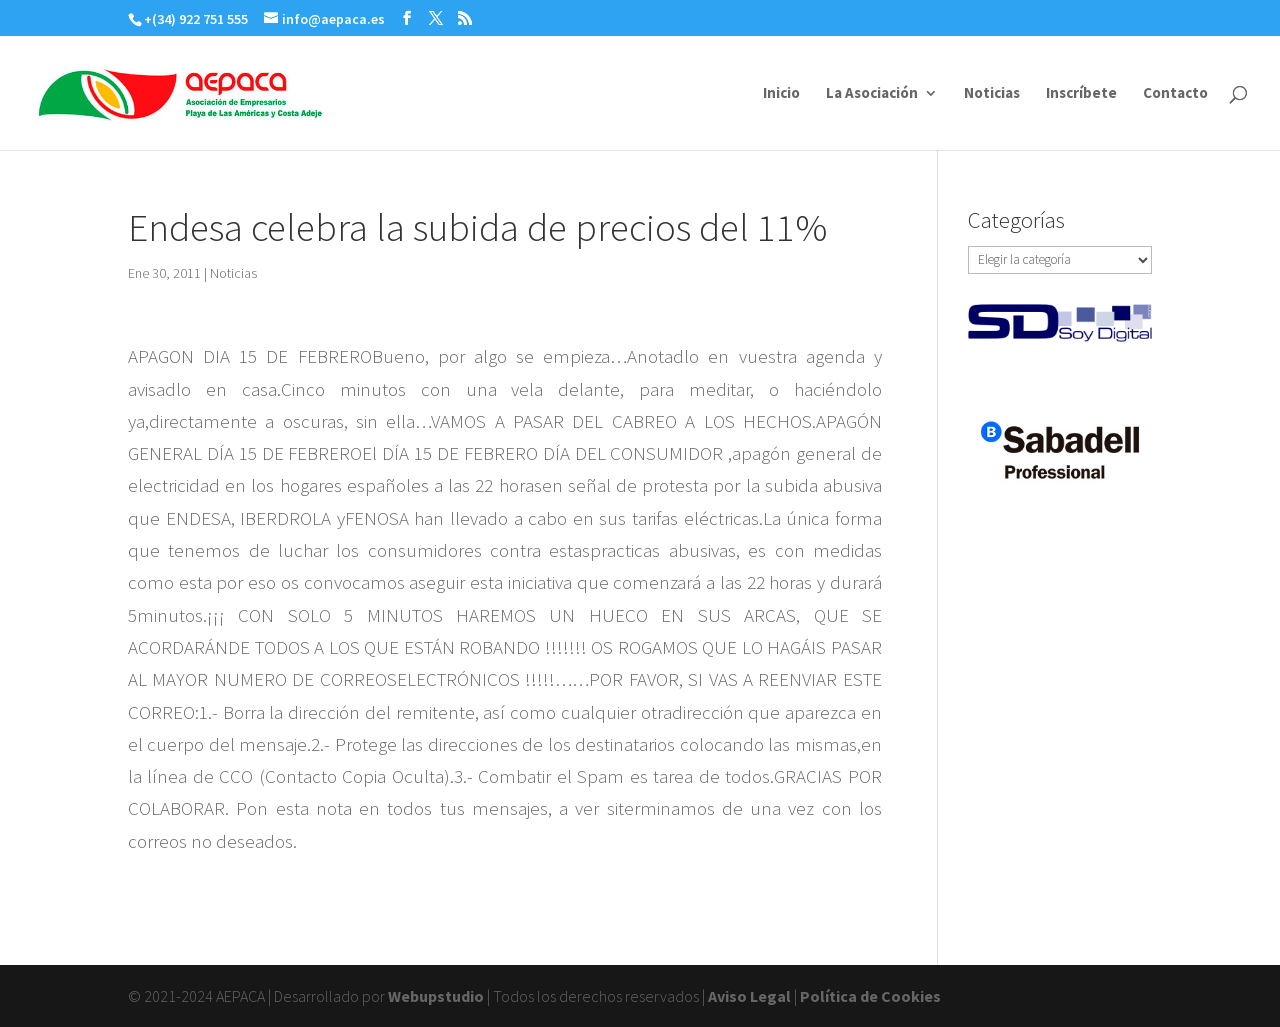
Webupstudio (436, 996)
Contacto (1175, 94)
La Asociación (872, 94)
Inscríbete (1081, 94)
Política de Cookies (870, 996)
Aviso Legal (749, 996)
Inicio (781, 94)
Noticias (992, 94)
